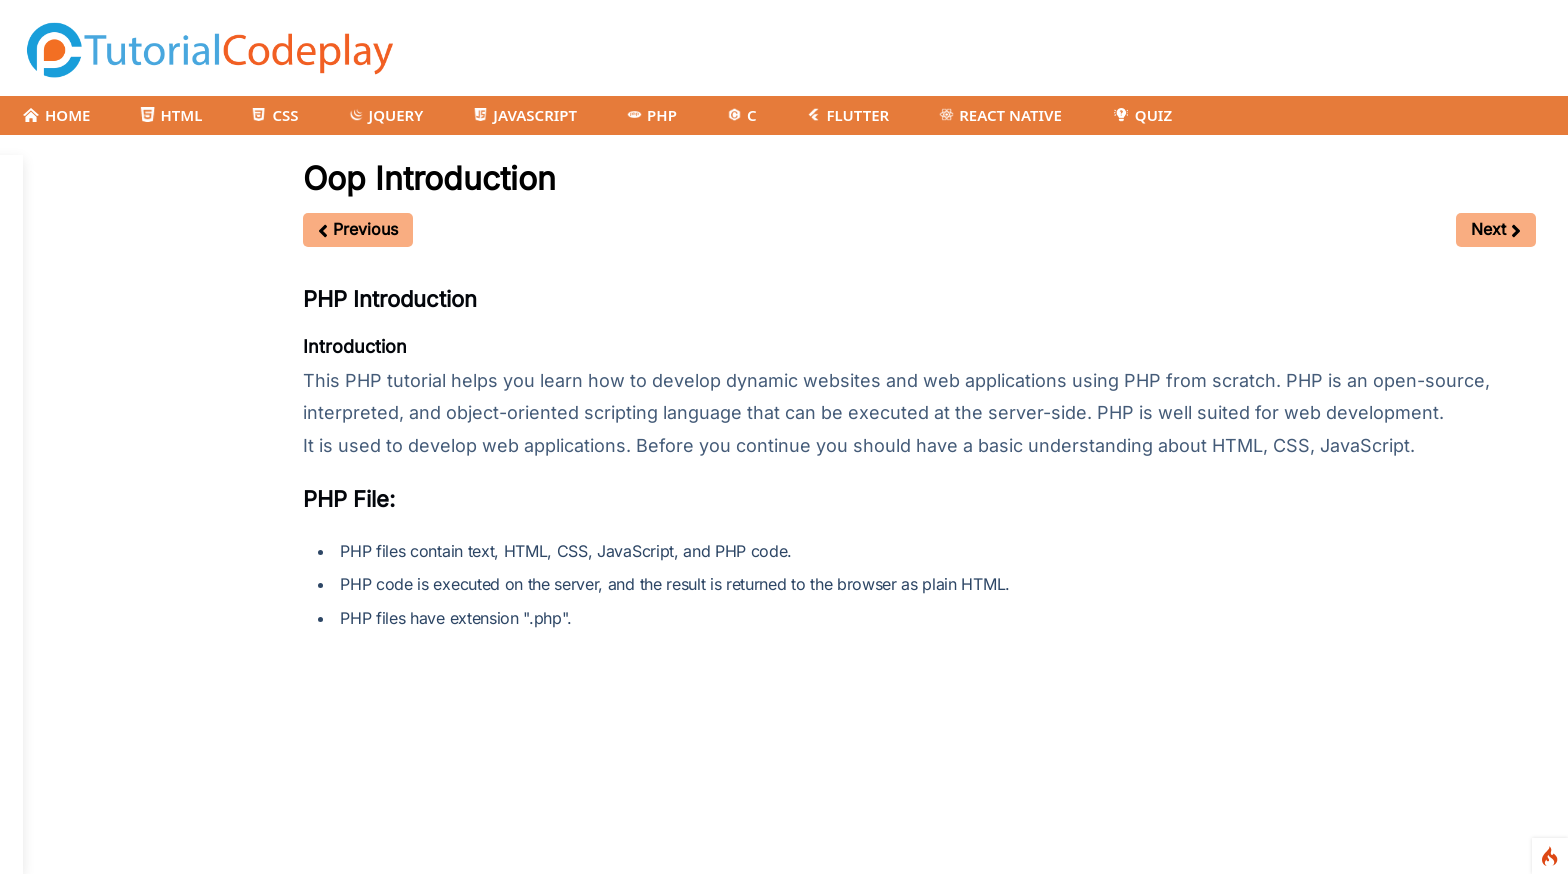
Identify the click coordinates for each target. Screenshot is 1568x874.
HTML (171, 115)
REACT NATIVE (1000, 115)
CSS (275, 115)
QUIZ (1142, 115)
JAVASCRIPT (525, 115)
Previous (358, 229)
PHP (652, 115)
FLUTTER (847, 115)
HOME (56, 115)
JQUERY (386, 115)
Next (1496, 229)
